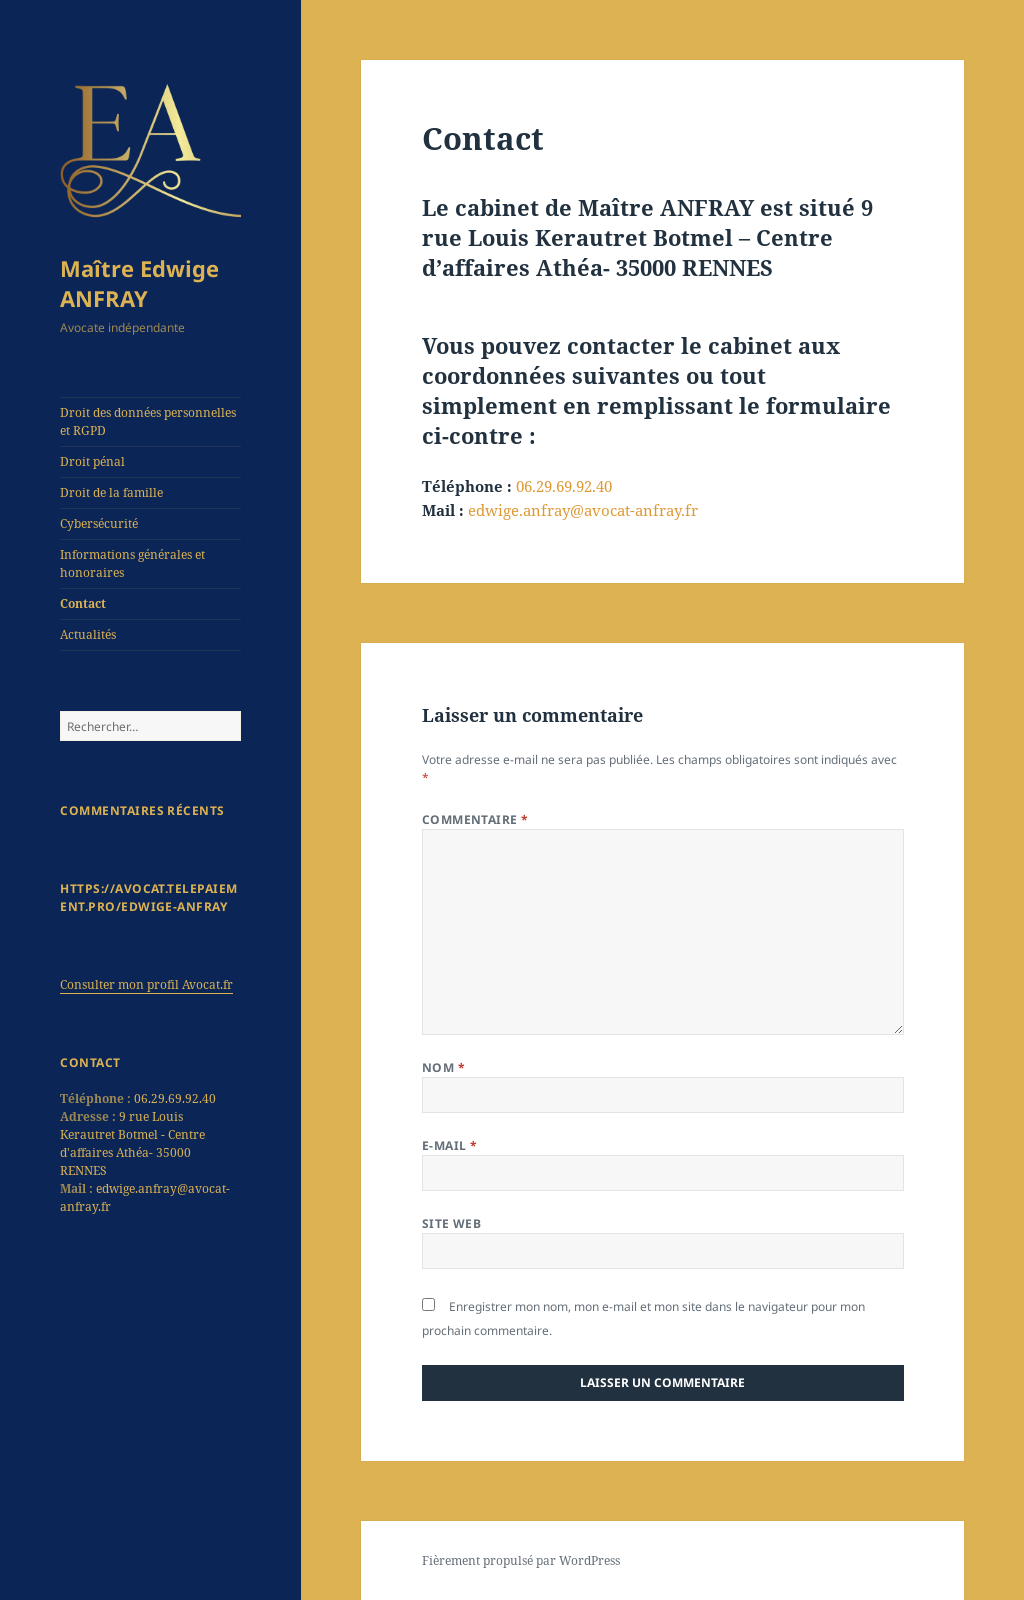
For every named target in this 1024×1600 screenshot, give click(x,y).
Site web (452, 1223)
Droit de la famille (111, 492)
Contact (83, 603)
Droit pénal (92, 461)
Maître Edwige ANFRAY (139, 283)
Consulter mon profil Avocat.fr (146, 984)
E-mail (450, 1145)
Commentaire (475, 819)
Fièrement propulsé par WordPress (521, 1560)
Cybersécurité (99, 523)
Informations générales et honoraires (132, 563)
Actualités (88, 634)
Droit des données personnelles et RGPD (148, 421)
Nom (443, 1067)
